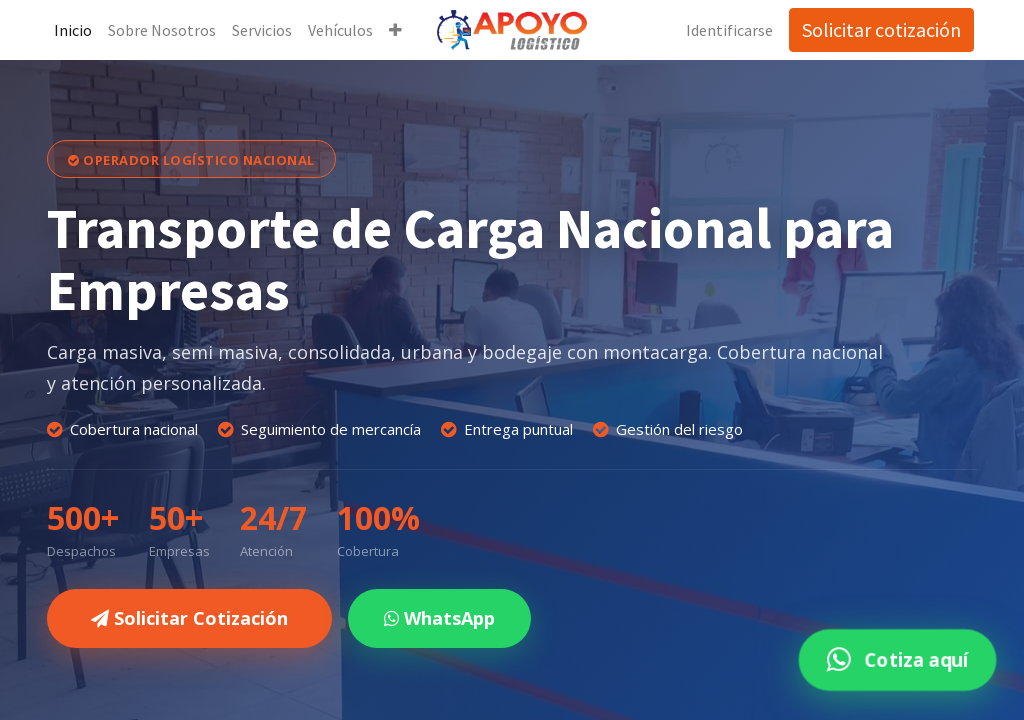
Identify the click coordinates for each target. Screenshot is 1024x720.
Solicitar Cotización (189, 618)
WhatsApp (439, 618)
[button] (396, 30)
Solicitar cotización (880, 29)
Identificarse (728, 30)
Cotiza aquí (897, 659)
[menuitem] (74, 30)
